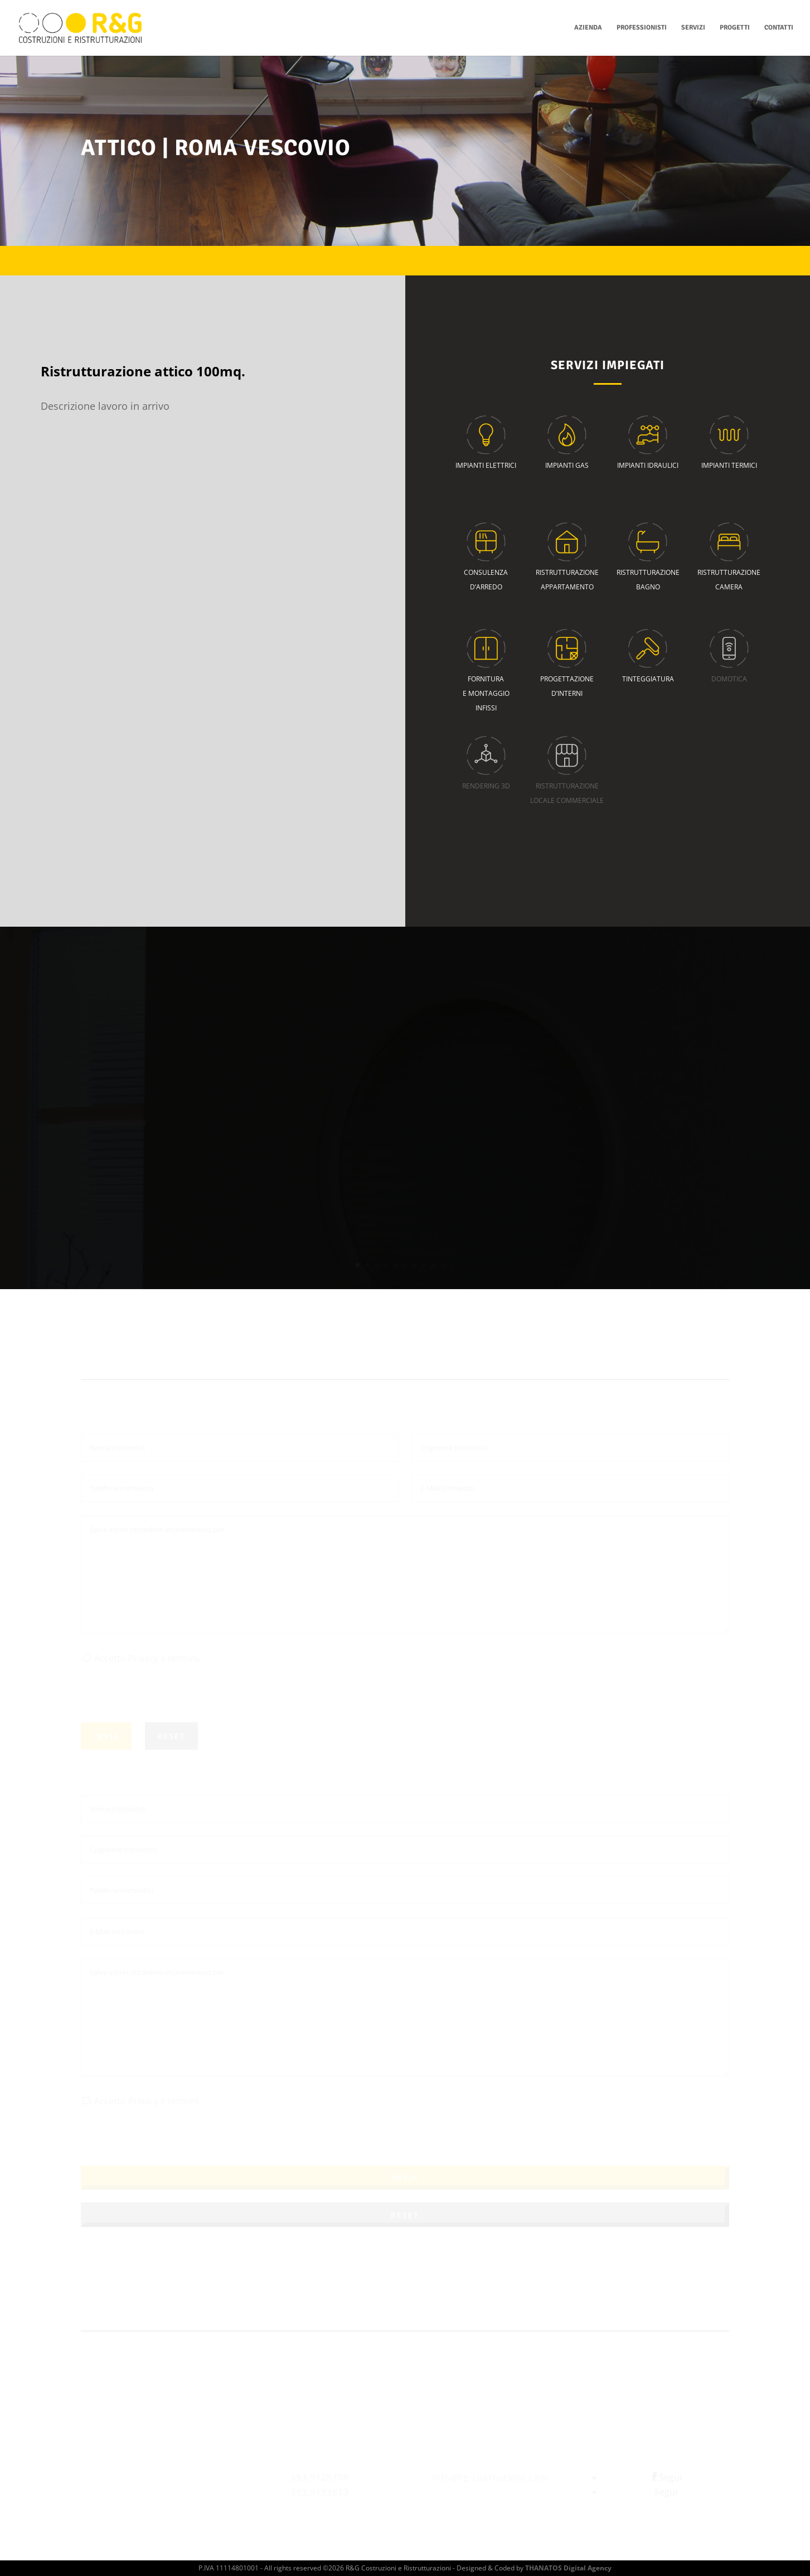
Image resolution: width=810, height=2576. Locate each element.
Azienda (588, 28)
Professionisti (642, 28)
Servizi (693, 28)
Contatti (778, 28)
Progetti (735, 28)
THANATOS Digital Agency (568, 2568)
